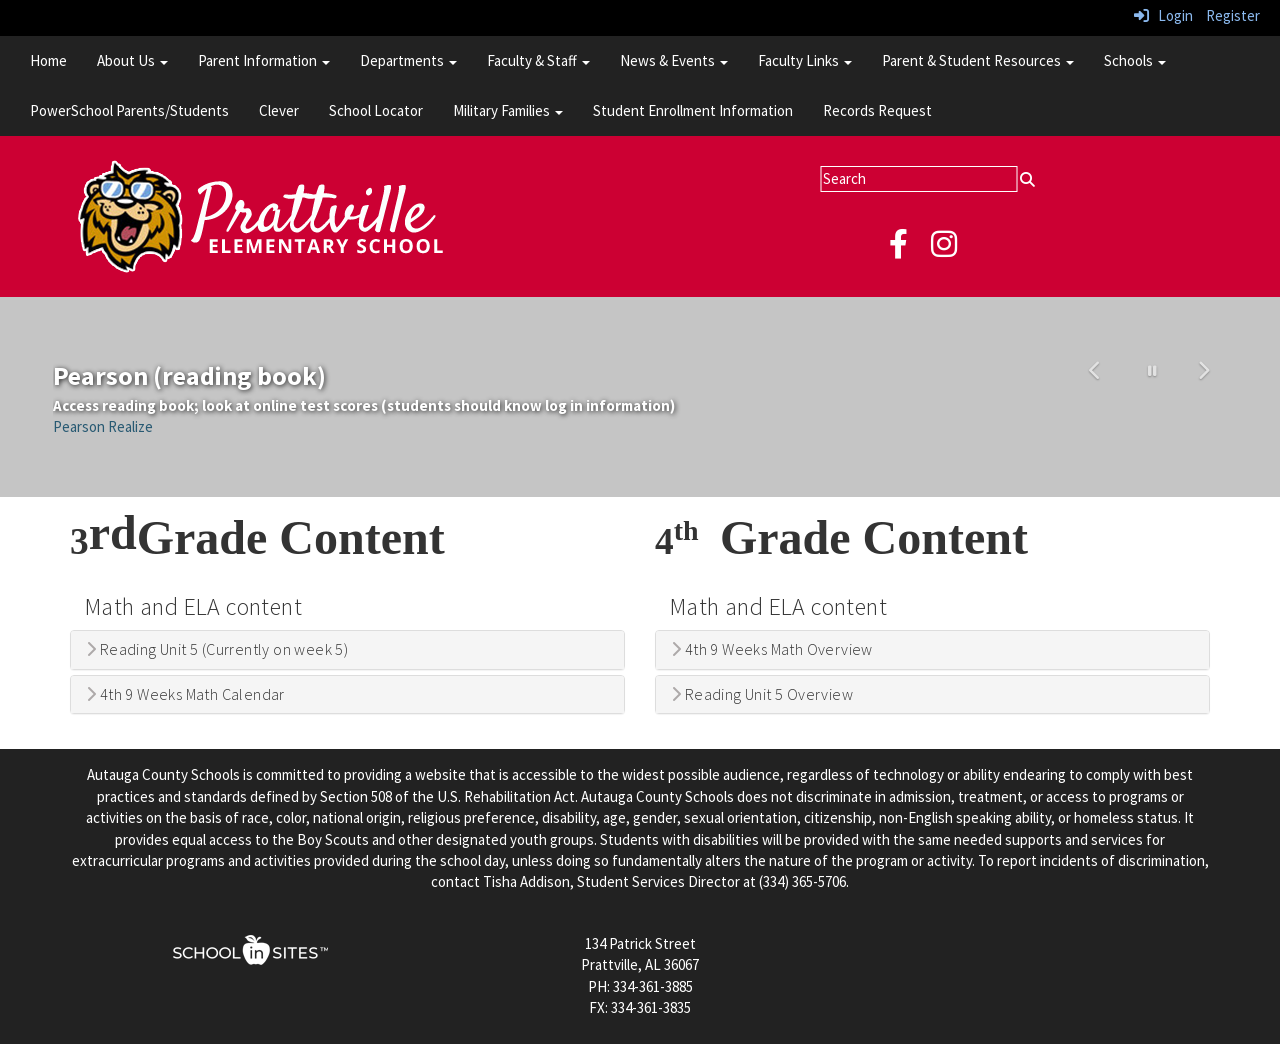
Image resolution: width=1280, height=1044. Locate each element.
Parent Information (264, 60)
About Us (132, 60)
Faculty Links (805, 60)
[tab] (347, 650)
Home (48, 60)
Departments (408, 60)
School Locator (376, 110)
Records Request (877, 110)
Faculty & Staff (538, 60)
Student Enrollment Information (693, 110)
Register (1233, 15)
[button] (1097, 397)
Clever (279, 110)
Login (1163, 15)
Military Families (508, 110)
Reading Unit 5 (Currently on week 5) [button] (217, 650)
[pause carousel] (1152, 371)
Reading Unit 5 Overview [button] (762, 695)
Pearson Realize (103, 426)
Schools (1135, 60)
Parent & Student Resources (978, 60)
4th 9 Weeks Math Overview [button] (772, 650)
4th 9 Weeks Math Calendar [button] (185, 695)
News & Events (674, 60)
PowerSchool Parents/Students (129, 110)
